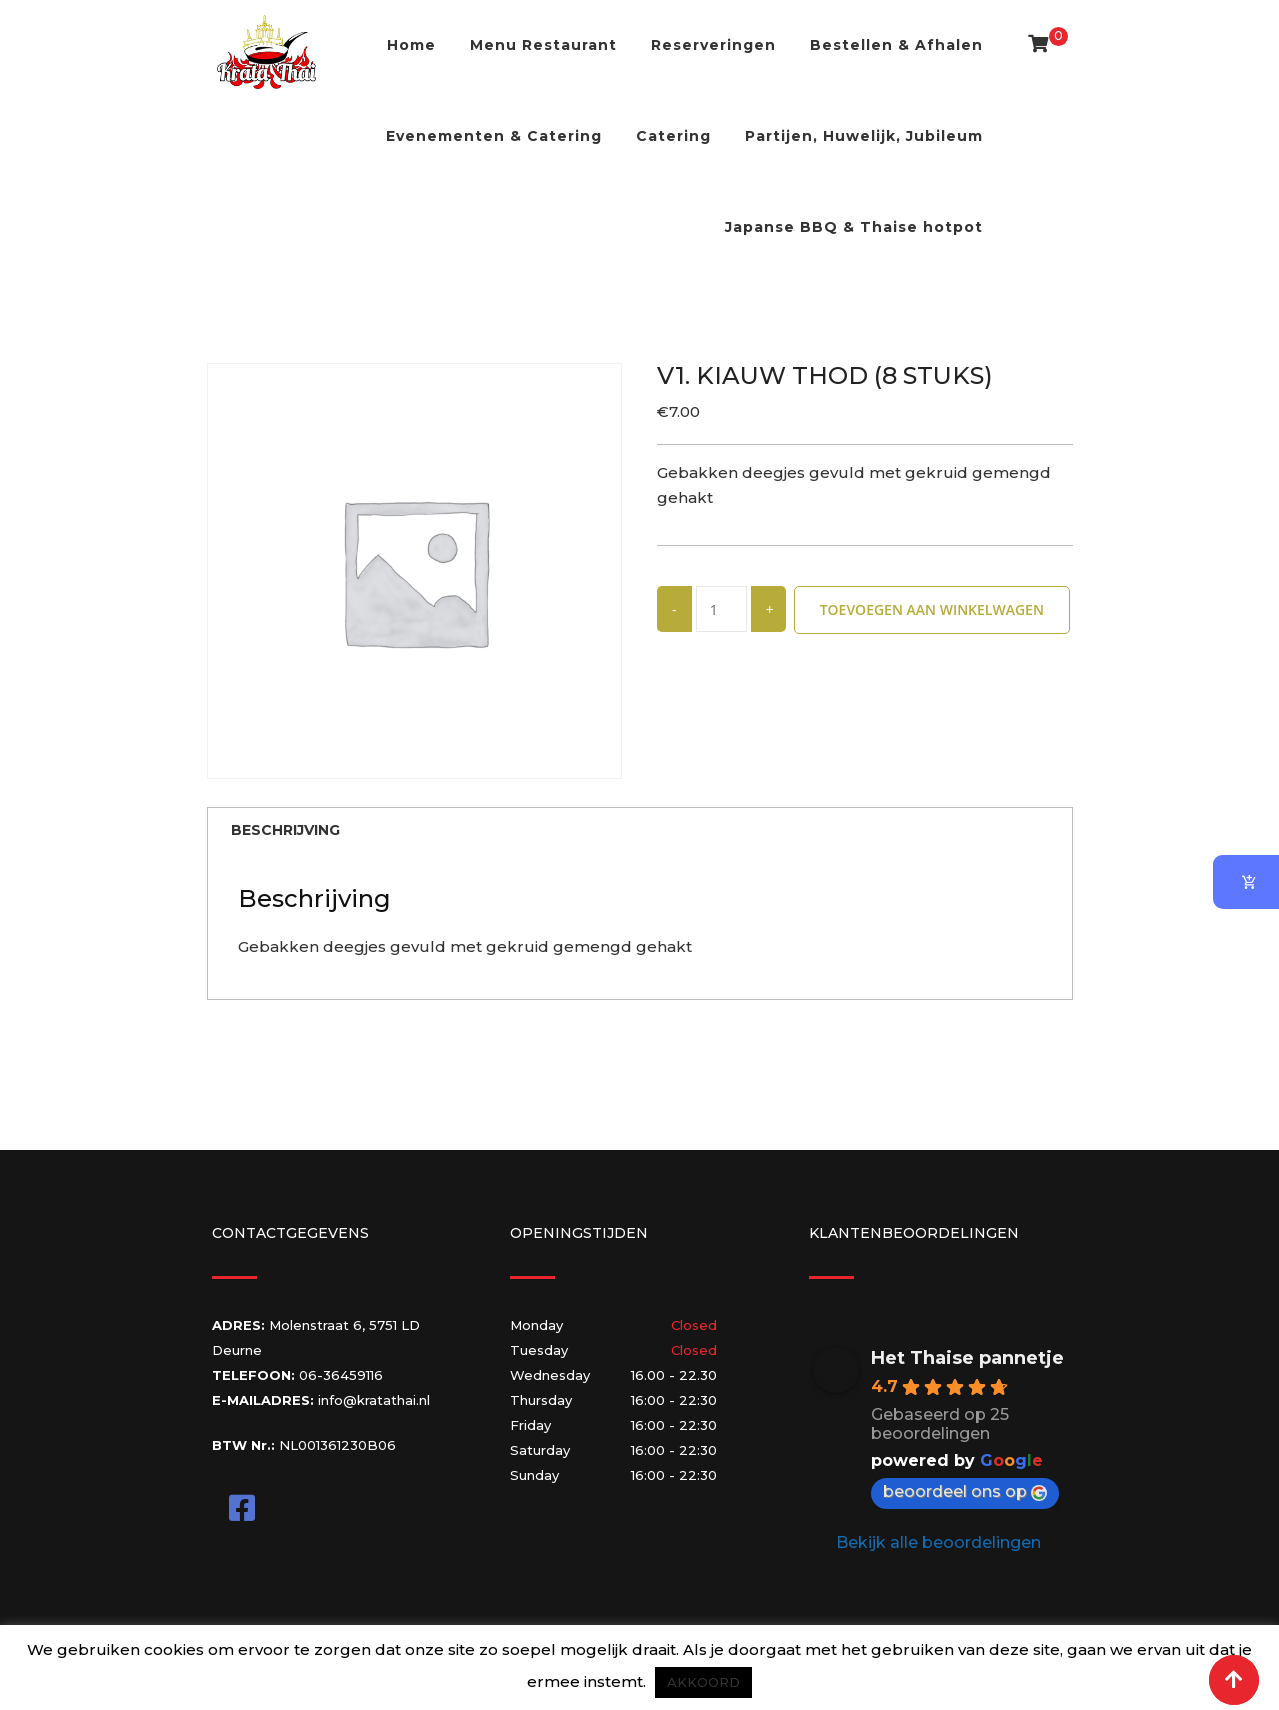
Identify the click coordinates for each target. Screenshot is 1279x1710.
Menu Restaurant (543, 45)
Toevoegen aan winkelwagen (932, 609)
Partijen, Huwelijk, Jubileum (864, 136)
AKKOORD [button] (703, 1682)
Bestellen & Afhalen (896, 45)
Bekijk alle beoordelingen (938, 1545)
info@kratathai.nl (374, 1403)
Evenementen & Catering (494, 136)
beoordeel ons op (965, 1494)
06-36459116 (341, 1378)
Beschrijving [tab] (292, 832)
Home (411, 45)
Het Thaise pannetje (967, 1361)
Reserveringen (713, 45)
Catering (673, 136)
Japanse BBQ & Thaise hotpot (854, 227)
